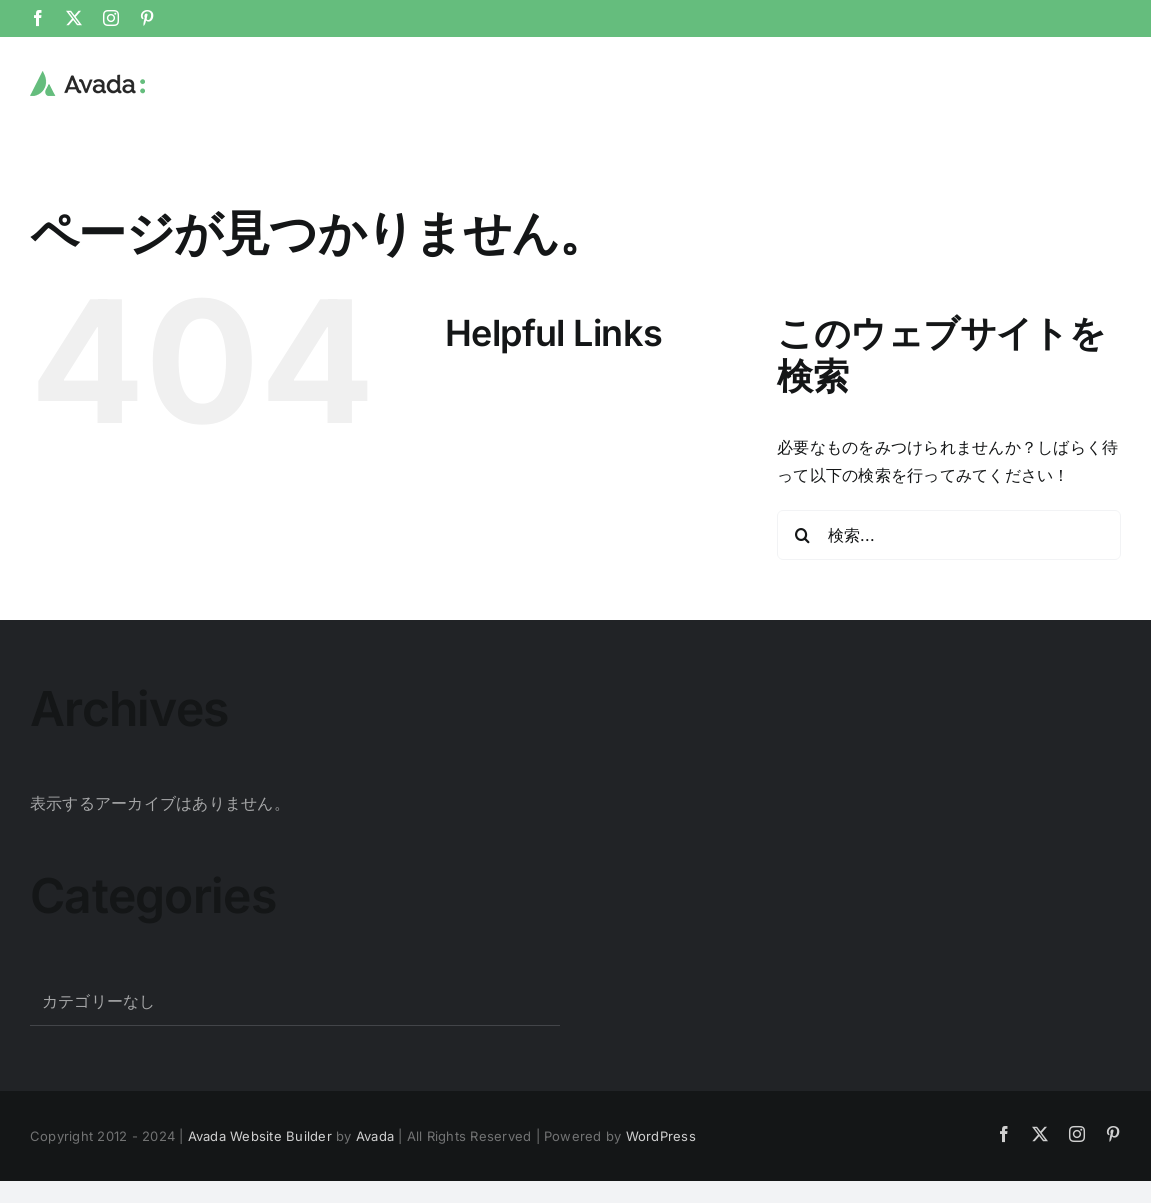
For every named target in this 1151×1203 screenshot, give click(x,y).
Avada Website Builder (260, 1135)
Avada (375, 1135)
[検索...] (949, 534)
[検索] (802, 534)
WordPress (661, 1135)
